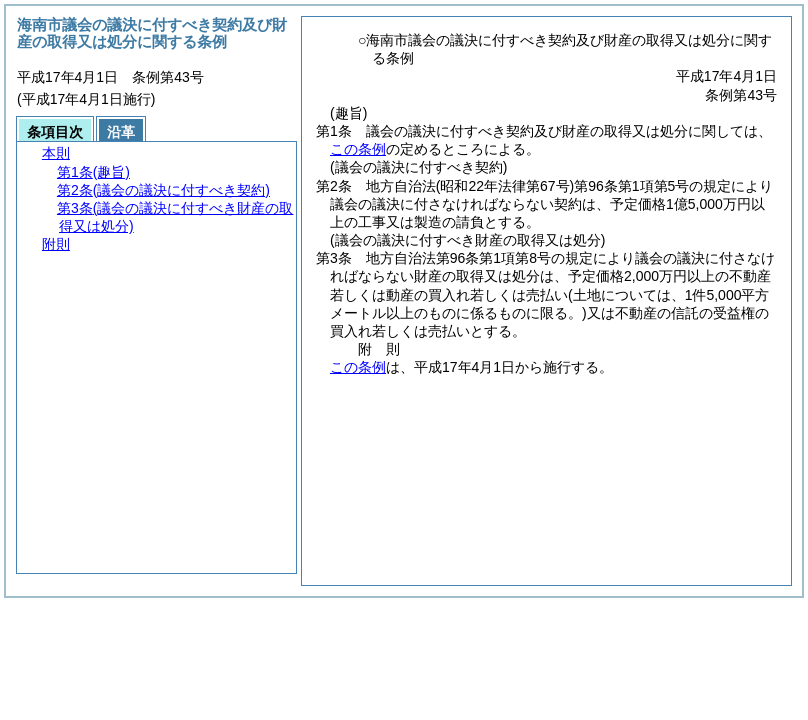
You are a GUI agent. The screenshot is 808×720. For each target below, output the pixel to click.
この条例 (358, 149)
